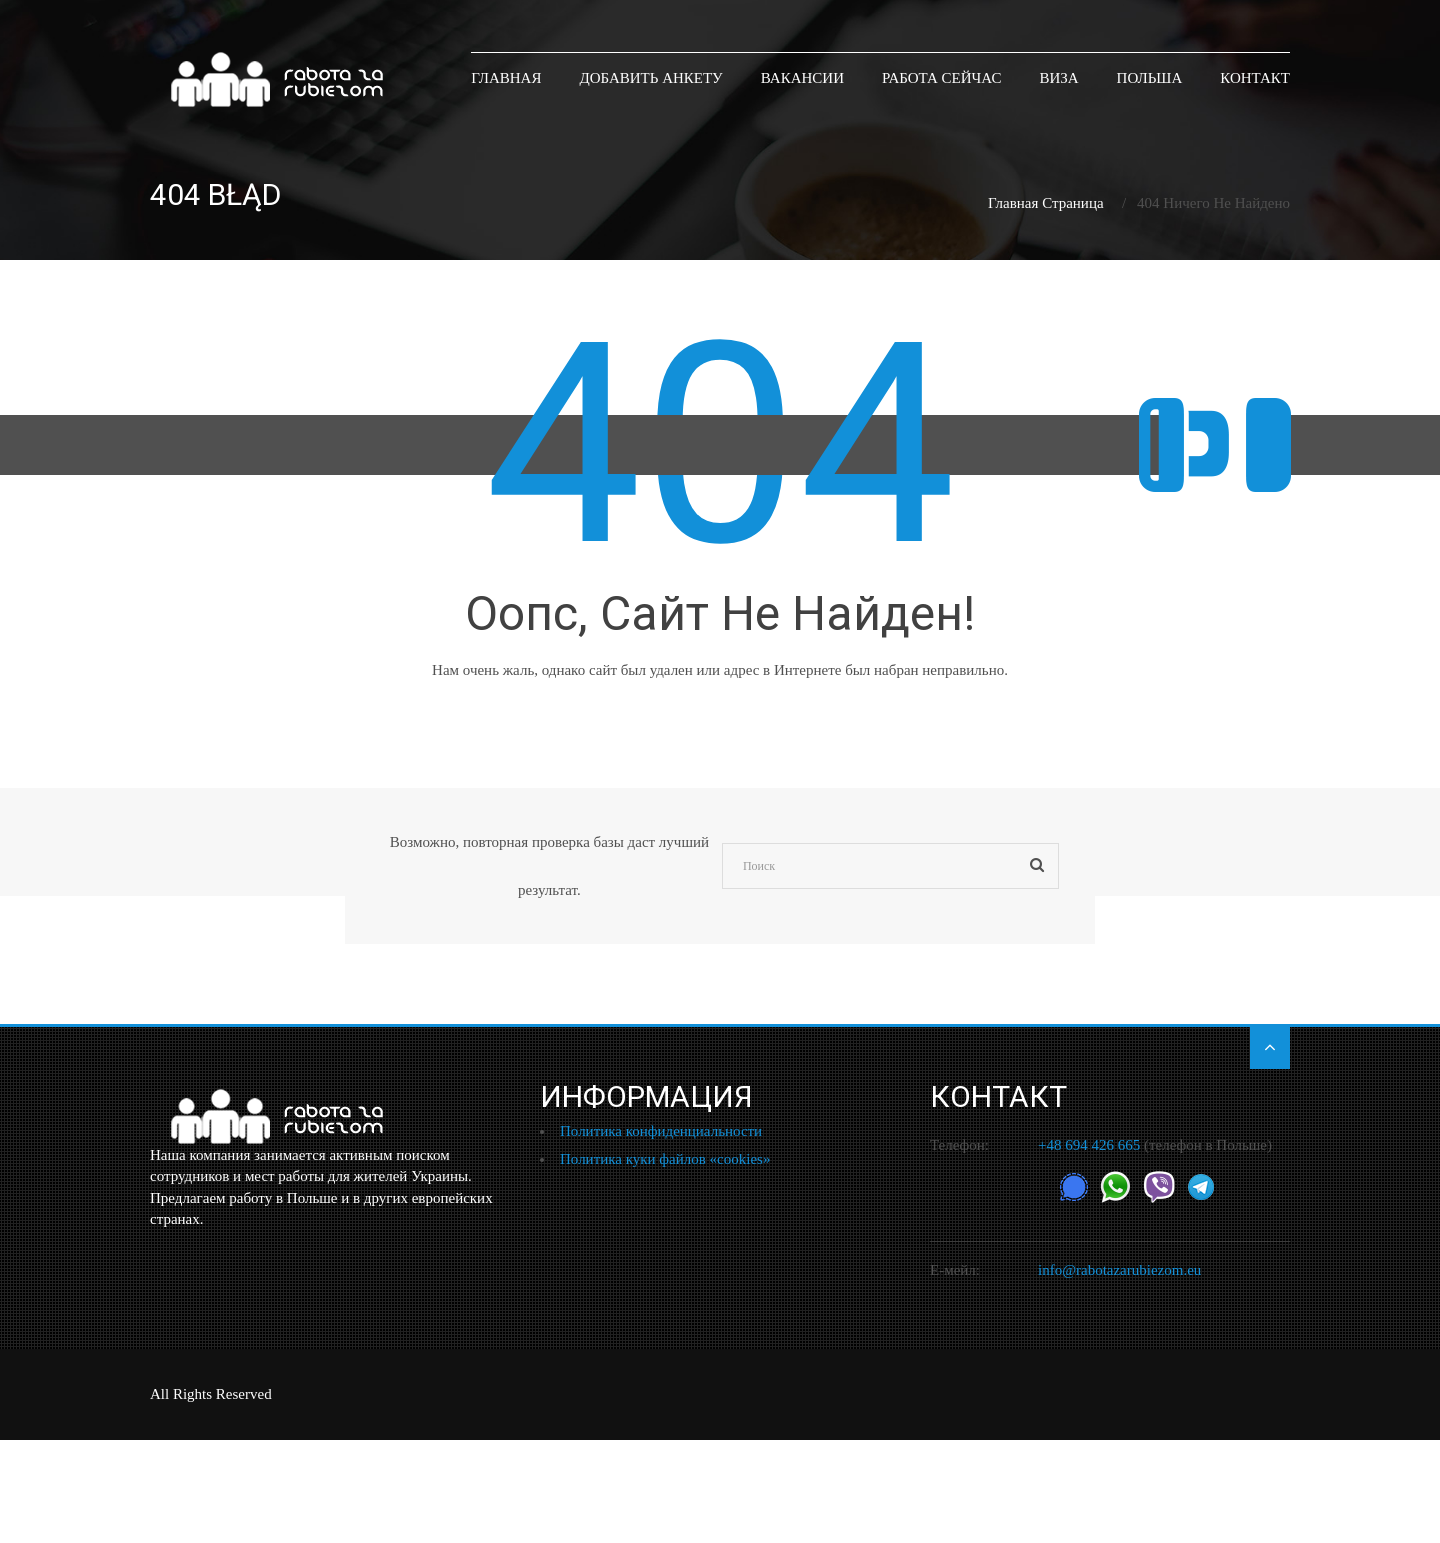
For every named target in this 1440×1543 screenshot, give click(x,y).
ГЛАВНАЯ (506, 77)
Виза (1058, 77)
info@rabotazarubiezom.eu (1119, 1270)
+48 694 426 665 (1089, 1145)
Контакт (1255, 77)
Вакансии (802, 77)
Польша (1150, 77)
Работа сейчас (941, 77)
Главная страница (1046, 203)
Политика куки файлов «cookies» (665, 1159)
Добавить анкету (650, 77)
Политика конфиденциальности (661, 1131)
